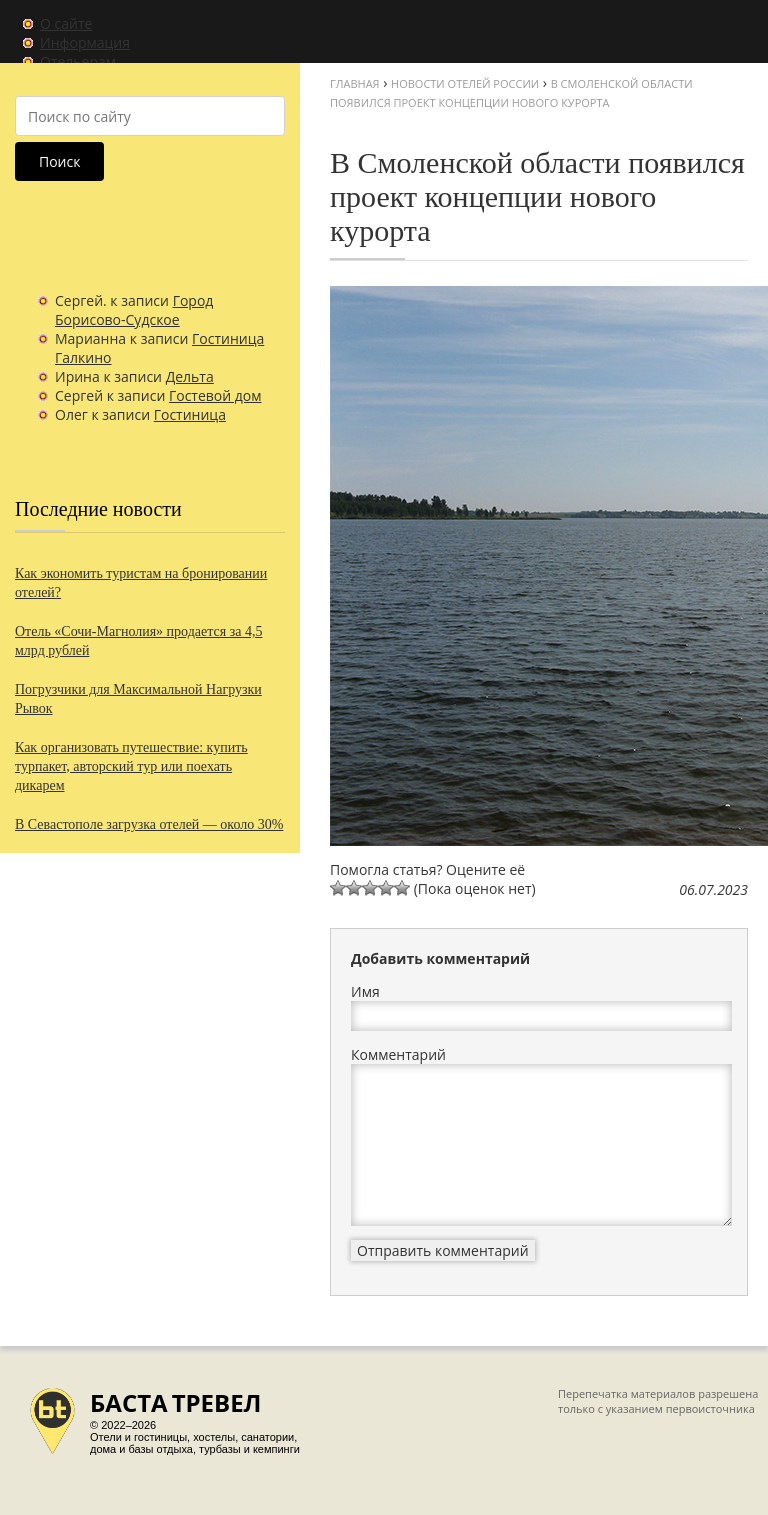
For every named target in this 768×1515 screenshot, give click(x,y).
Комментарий (398, 1054)
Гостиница (190, 414)
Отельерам (78, 61)
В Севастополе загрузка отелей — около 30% (149, 824)
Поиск (59, 161)
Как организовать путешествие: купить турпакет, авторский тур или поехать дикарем (131, 766)
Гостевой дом (215, 395)
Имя (365, 991)
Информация (85, 42)
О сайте (66, 23)
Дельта (190, 376)
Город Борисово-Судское (134, 310)
